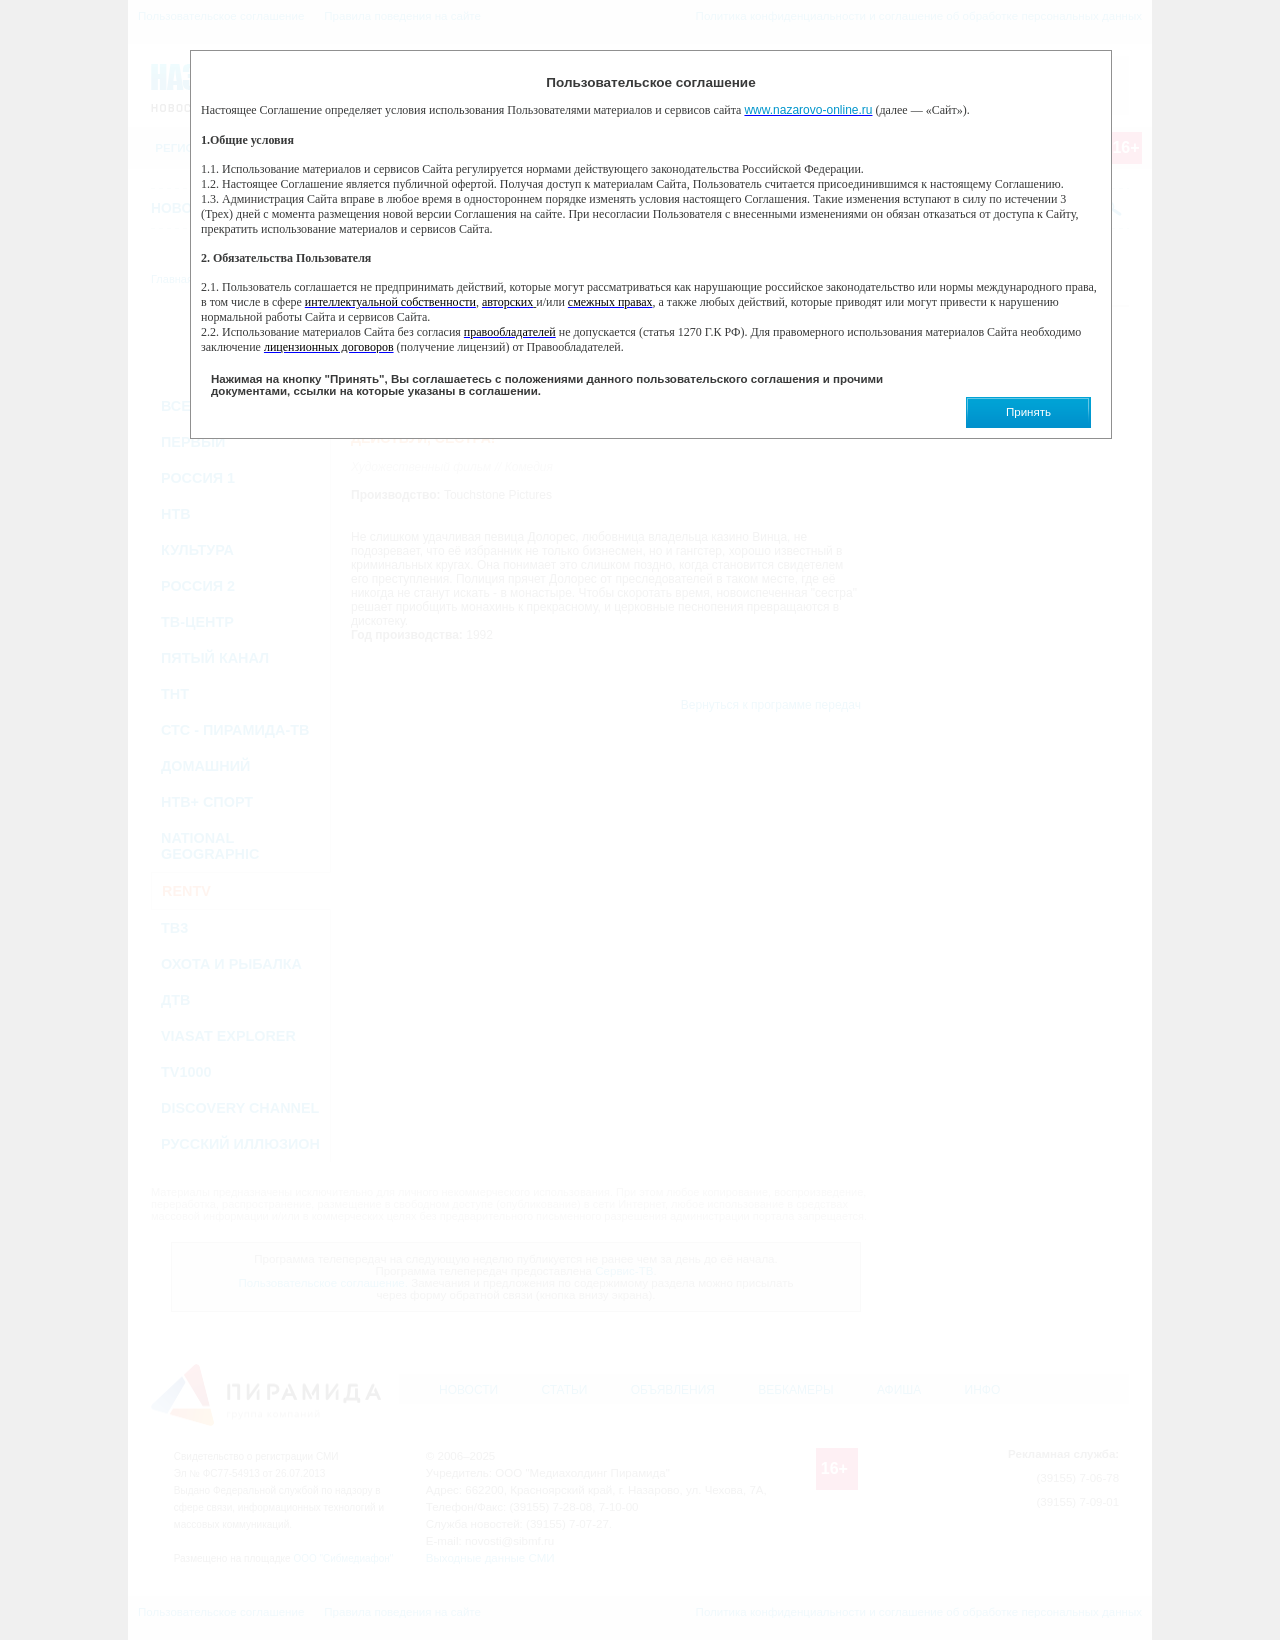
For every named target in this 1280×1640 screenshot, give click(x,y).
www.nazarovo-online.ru (808, 110)
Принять (1028, 412)
